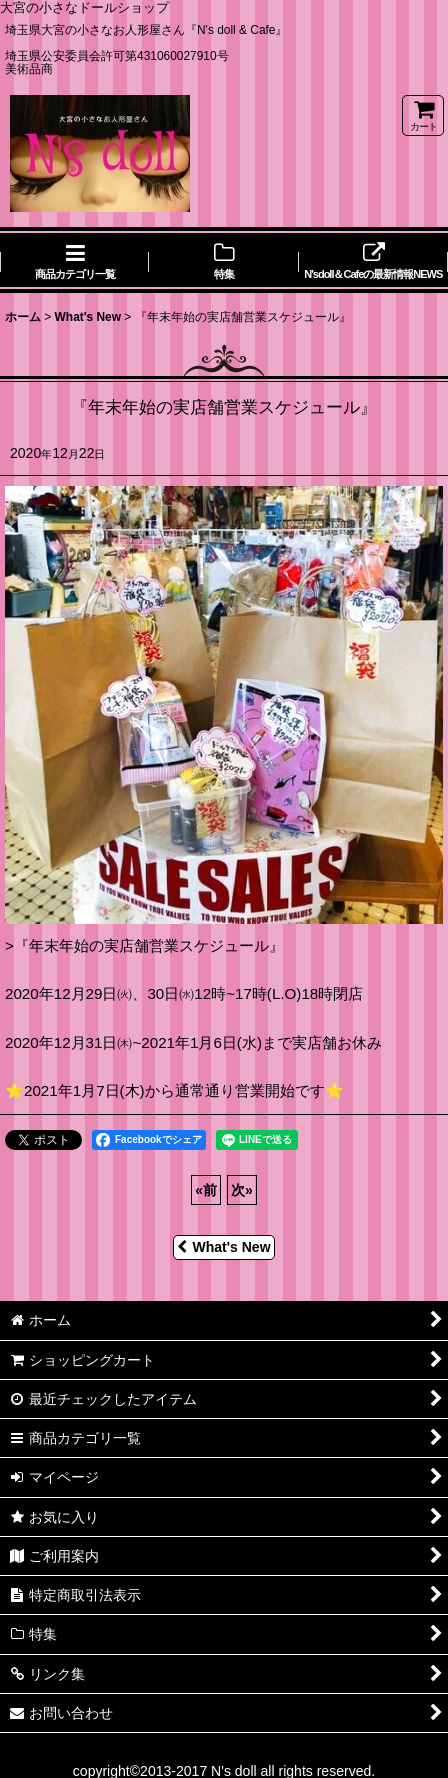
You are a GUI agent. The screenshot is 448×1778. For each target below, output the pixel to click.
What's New (223, 1247)
